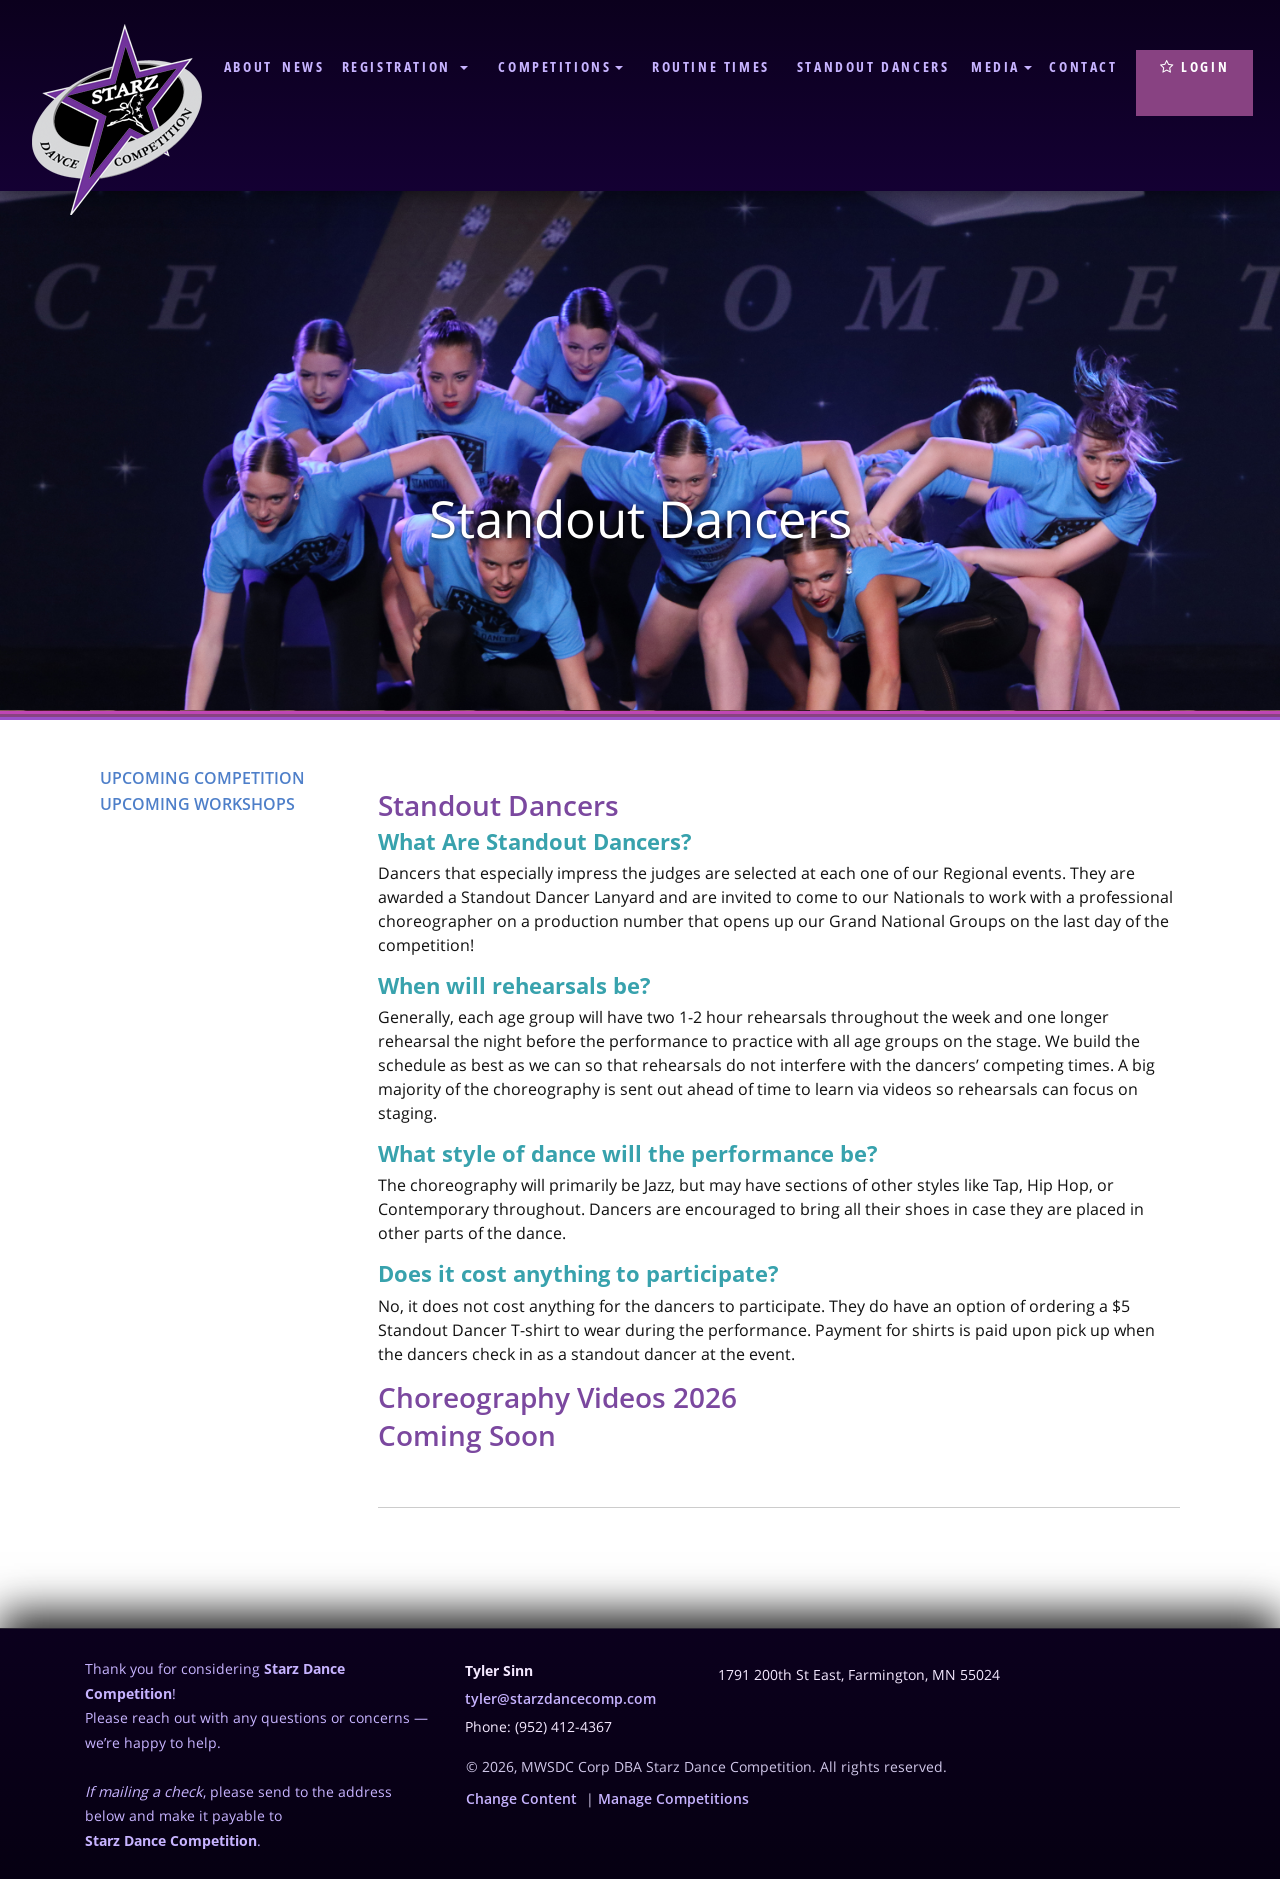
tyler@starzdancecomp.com (560, 1698)
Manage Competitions (673, 1798)
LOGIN (1194, 66)
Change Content (521, 1798)
